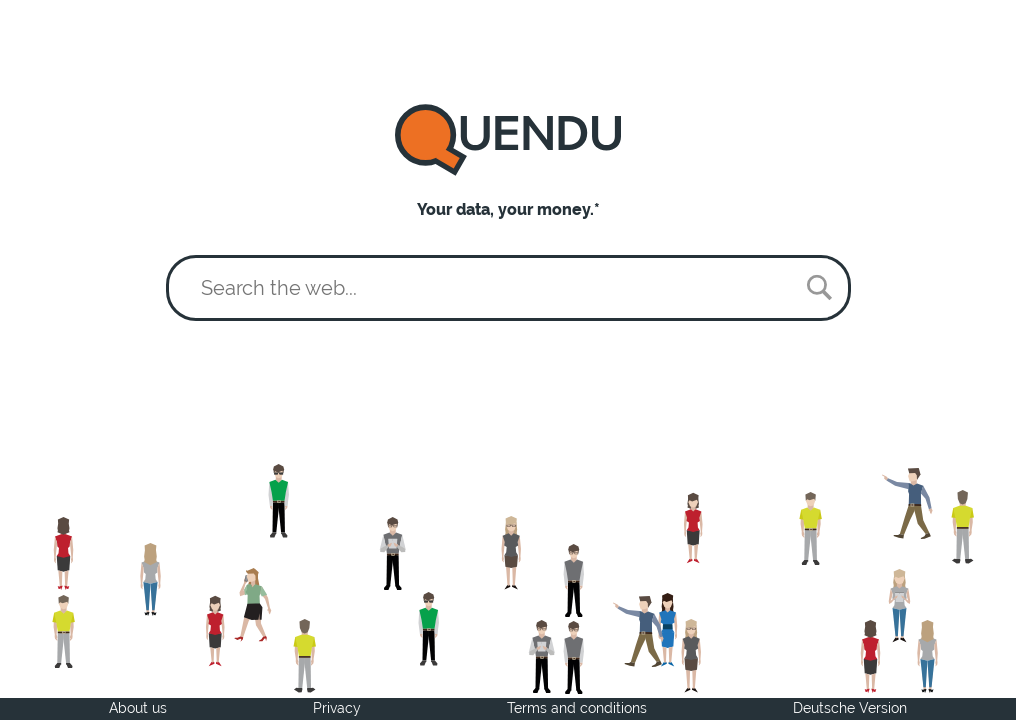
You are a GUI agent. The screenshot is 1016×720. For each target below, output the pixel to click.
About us (138, 708)
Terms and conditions (577, 708)
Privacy (337, 708)
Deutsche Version (850, 708)
